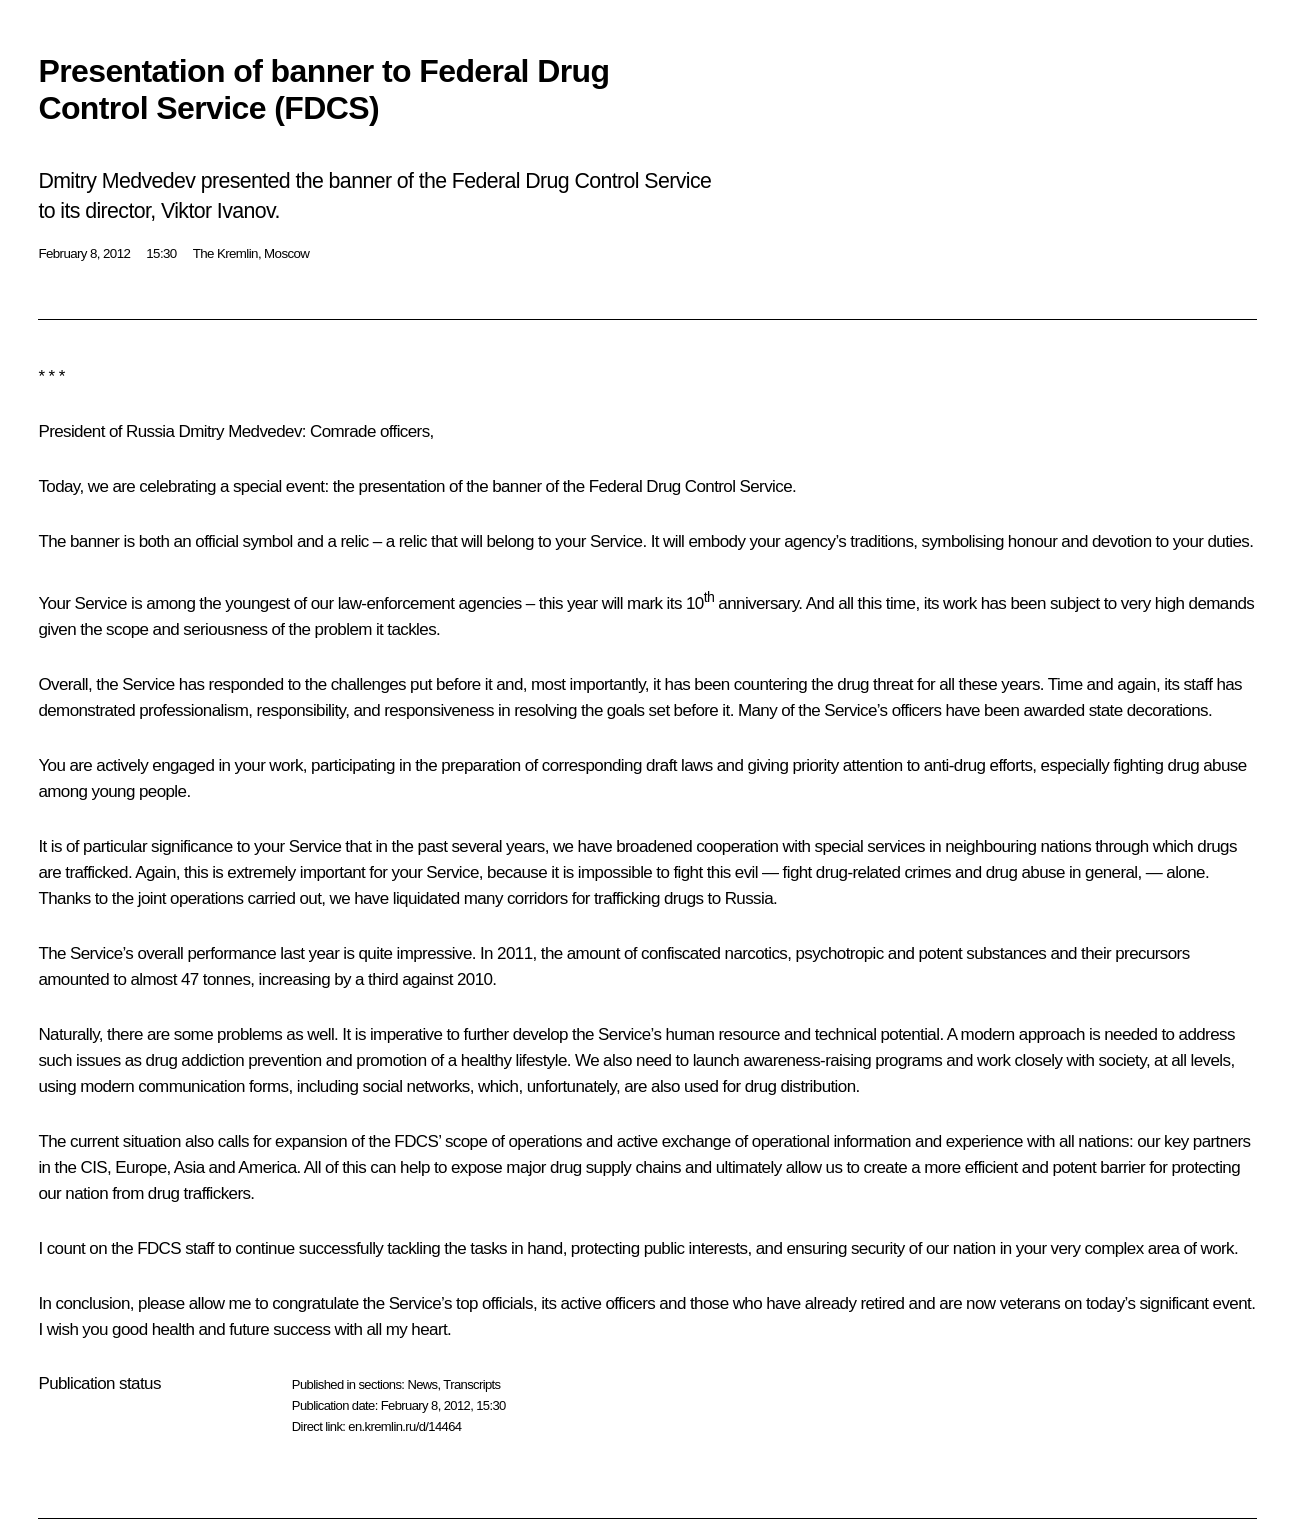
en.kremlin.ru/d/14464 (404, 1426)
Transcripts (471, 1384)
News (422, 1384)
